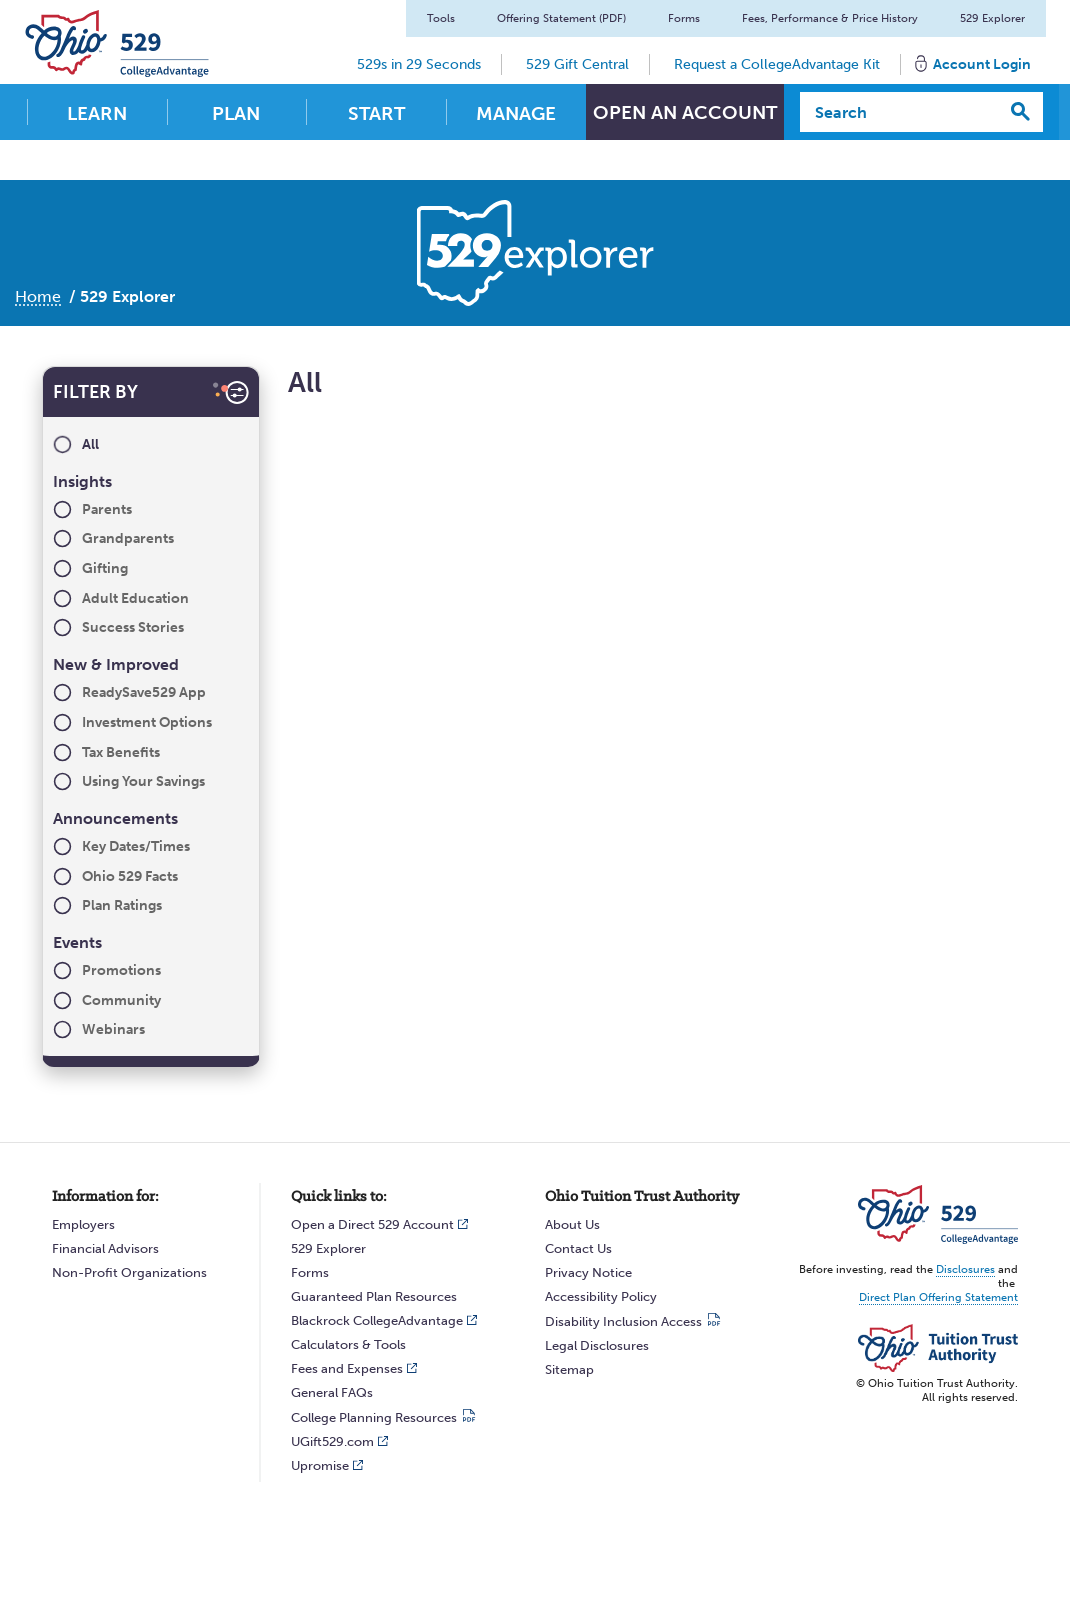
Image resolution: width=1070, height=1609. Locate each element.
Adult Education (135, 598)
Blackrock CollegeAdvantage (377, 1320)
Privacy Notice (588, 1272)
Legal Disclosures (597, 1345)
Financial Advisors (105, 1248)
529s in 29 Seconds (416, 64)
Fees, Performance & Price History (827, 18)
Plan (236, 113)
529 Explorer (989, 18)
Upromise (320, 1465)
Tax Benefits (121, 752)
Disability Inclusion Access (623, 1321)
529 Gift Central (574, 64)
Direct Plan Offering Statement (938, 1297)
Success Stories (133, 627)
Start (376, 113)
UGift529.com (332, 1441)
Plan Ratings (122, 905)
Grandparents (128, 538)
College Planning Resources (374, 1417)
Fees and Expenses (347, 1368)
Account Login (979, 64)
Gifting (105, 568)
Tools (438, 18)
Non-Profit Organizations (129, 1272)
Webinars (113, 1029)
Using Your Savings (143, 781)
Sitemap (569, 1369)
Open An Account (685, 113)
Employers (83, 1224)
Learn (97, 113)
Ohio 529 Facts (130, 876)
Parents (107, 509)
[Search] (900, 112)
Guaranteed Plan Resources (374, 1296)
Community (121, 1000)
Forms (681, 18)
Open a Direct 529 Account (372, 1224)
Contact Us (578, 1248)
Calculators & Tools (348, 1344)
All (90, 444)
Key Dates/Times (136, 846)
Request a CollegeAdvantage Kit (774, 64)
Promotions (121, 970)
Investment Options (147, 722)
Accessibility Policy (601, 1296)
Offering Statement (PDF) (558, 18)
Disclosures (965, 1269)
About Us (572, 1224)
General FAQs (332, 1392)
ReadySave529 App (144, 692)
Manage (516, 113)
